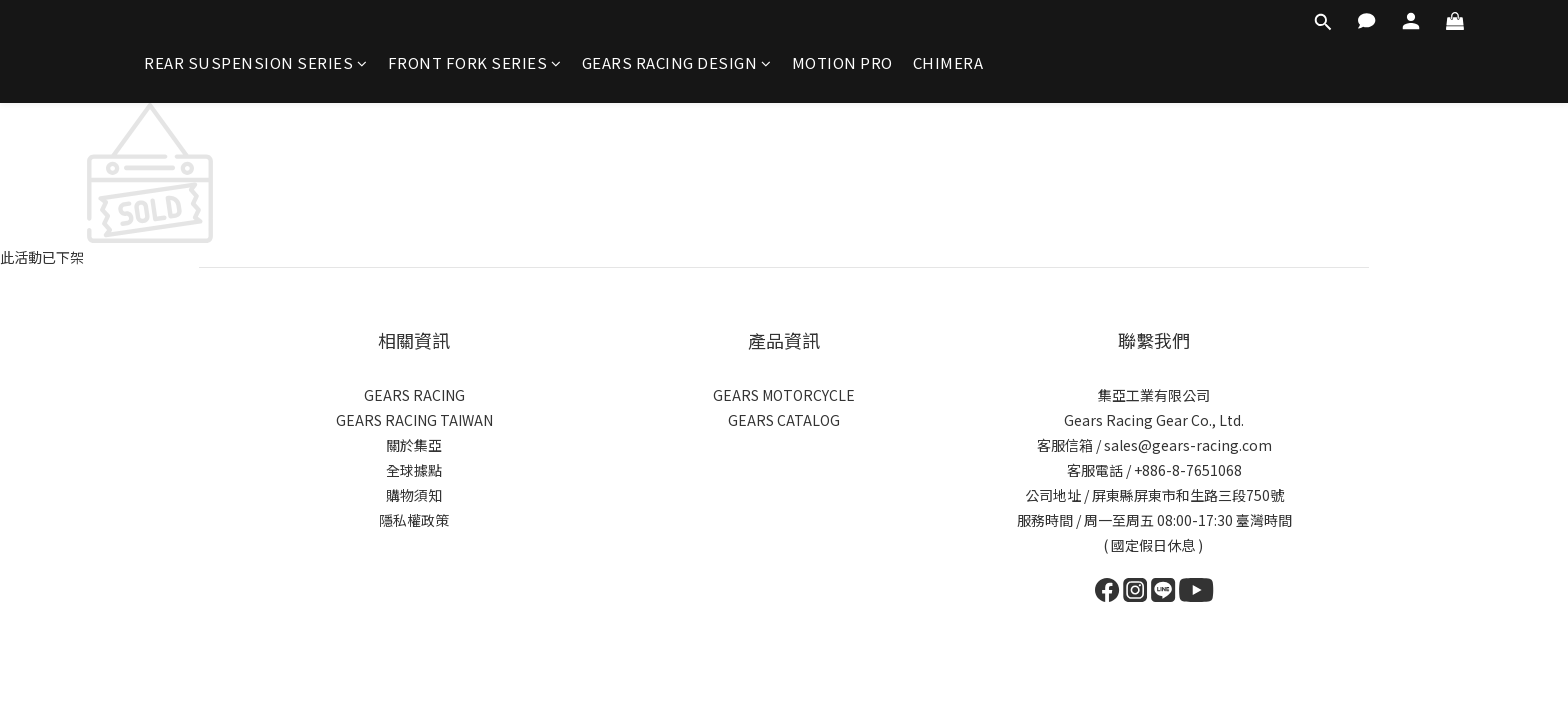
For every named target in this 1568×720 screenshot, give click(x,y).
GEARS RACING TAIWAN (414, 420)
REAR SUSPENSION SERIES (256, 62)
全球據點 (414, 470)
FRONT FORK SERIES (475, 62)
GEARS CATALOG (784, 420)
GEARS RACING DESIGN (677, 62)
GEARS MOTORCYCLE (784, 395)
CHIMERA (948, 62)
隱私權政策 (414, 520)
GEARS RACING (414, 395)
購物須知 (414, 495)
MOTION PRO (842, 62)
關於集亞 (414, 445)
